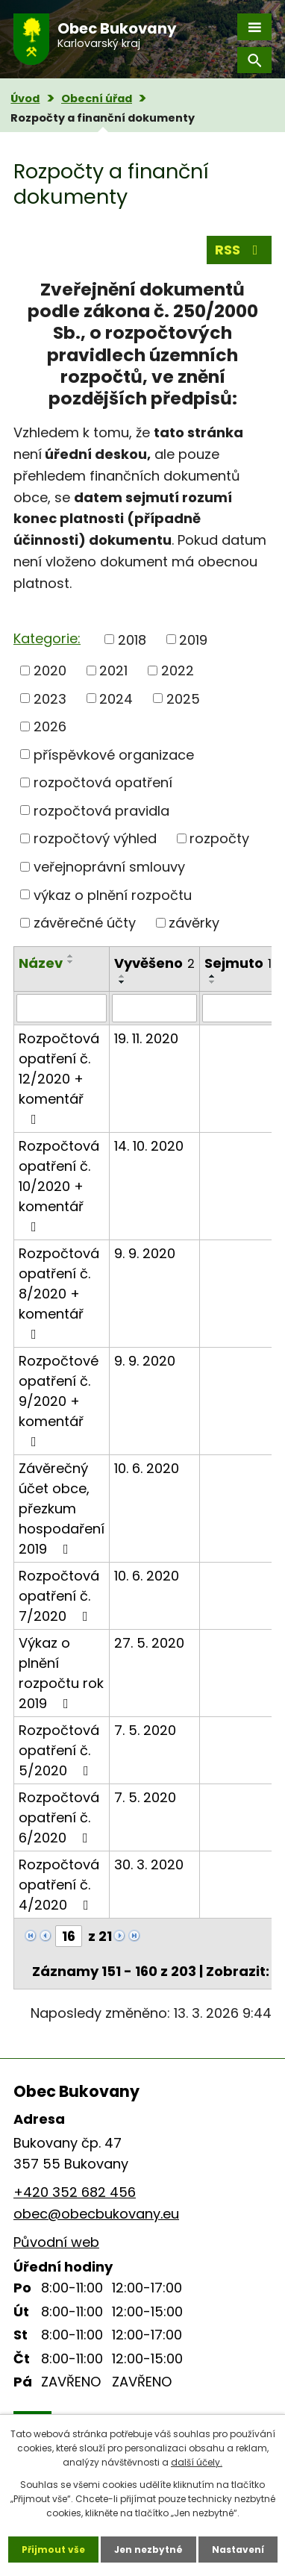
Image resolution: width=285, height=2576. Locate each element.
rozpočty (219, 838)
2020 (50, 670)
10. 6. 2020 (146, 1468)
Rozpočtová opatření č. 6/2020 (59, 1817)
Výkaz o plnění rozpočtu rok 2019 (61, 1673)
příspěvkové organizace (114, 754)
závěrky (194, 922)
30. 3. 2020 (149, 1864)
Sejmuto (238, 963)
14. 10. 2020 (149, 1146)
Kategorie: (47, 638)
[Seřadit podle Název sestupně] (71, 962)
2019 (193, 639)
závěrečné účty (85, 922)
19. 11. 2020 (146, 1038)
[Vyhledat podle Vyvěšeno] (154, 1008)
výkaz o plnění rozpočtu (113, 894)
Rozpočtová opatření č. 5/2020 (59, 1750)
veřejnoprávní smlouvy (109, 866)
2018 (132, 639)
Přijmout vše (53, 2549)
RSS (239, 249)
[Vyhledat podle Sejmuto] (238, 1008)
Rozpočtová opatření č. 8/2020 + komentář (59, 1292)
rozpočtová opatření (103, 782)
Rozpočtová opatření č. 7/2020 (59, 1595)
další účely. (196, 2462)
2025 (183, 698)
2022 (177, 670)
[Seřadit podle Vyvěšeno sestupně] (122, 982)
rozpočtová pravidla (101, 810)
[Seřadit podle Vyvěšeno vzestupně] (122, 976)
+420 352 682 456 (74, 2192)
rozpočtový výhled (95, 838)
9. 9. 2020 (144, 1253)
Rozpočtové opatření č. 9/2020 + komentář (58, 1399)
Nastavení (238, 2549)
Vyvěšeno (154, 963)
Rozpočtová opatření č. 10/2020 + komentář (59, 1185)
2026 (50, 726)
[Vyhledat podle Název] (61, 1008)
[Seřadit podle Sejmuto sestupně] (212, 982)
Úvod (25, 98)
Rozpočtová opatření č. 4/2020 (59, 1884)
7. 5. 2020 (145, 1730)
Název (41, 963)
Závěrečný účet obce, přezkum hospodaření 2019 (61, 1508)
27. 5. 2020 (149, 1643)
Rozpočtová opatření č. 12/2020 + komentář (59, 1077)
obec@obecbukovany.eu (96, 2213)
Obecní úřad (96, 98)
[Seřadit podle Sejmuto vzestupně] (212, 976)
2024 (116, 698)
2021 (113, 670)
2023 (50, 698)
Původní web (56, 2242)
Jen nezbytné (148, 2549)
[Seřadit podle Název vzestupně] (71, 956)
